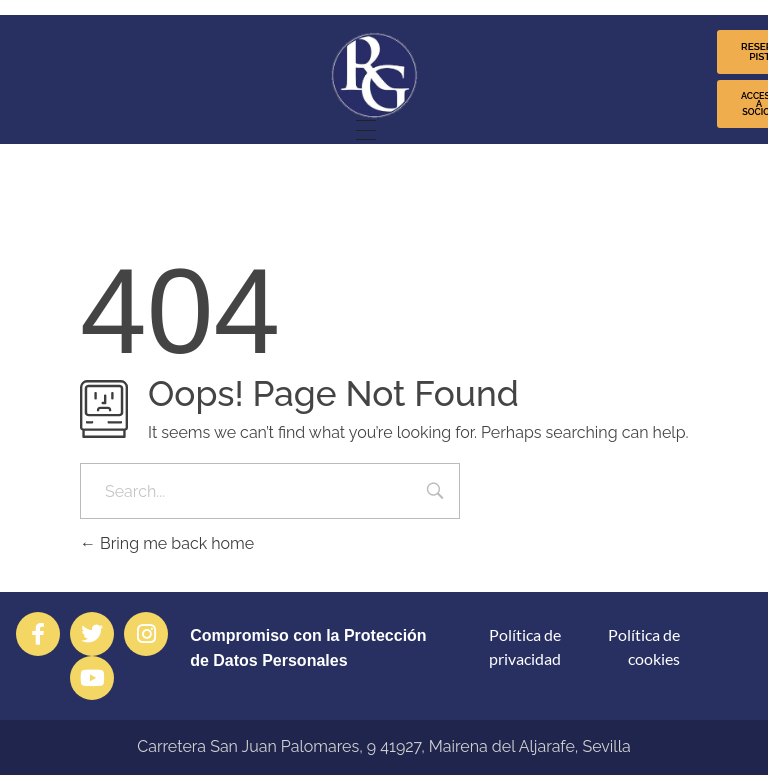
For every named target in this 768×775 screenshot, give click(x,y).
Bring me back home (167, 543)
